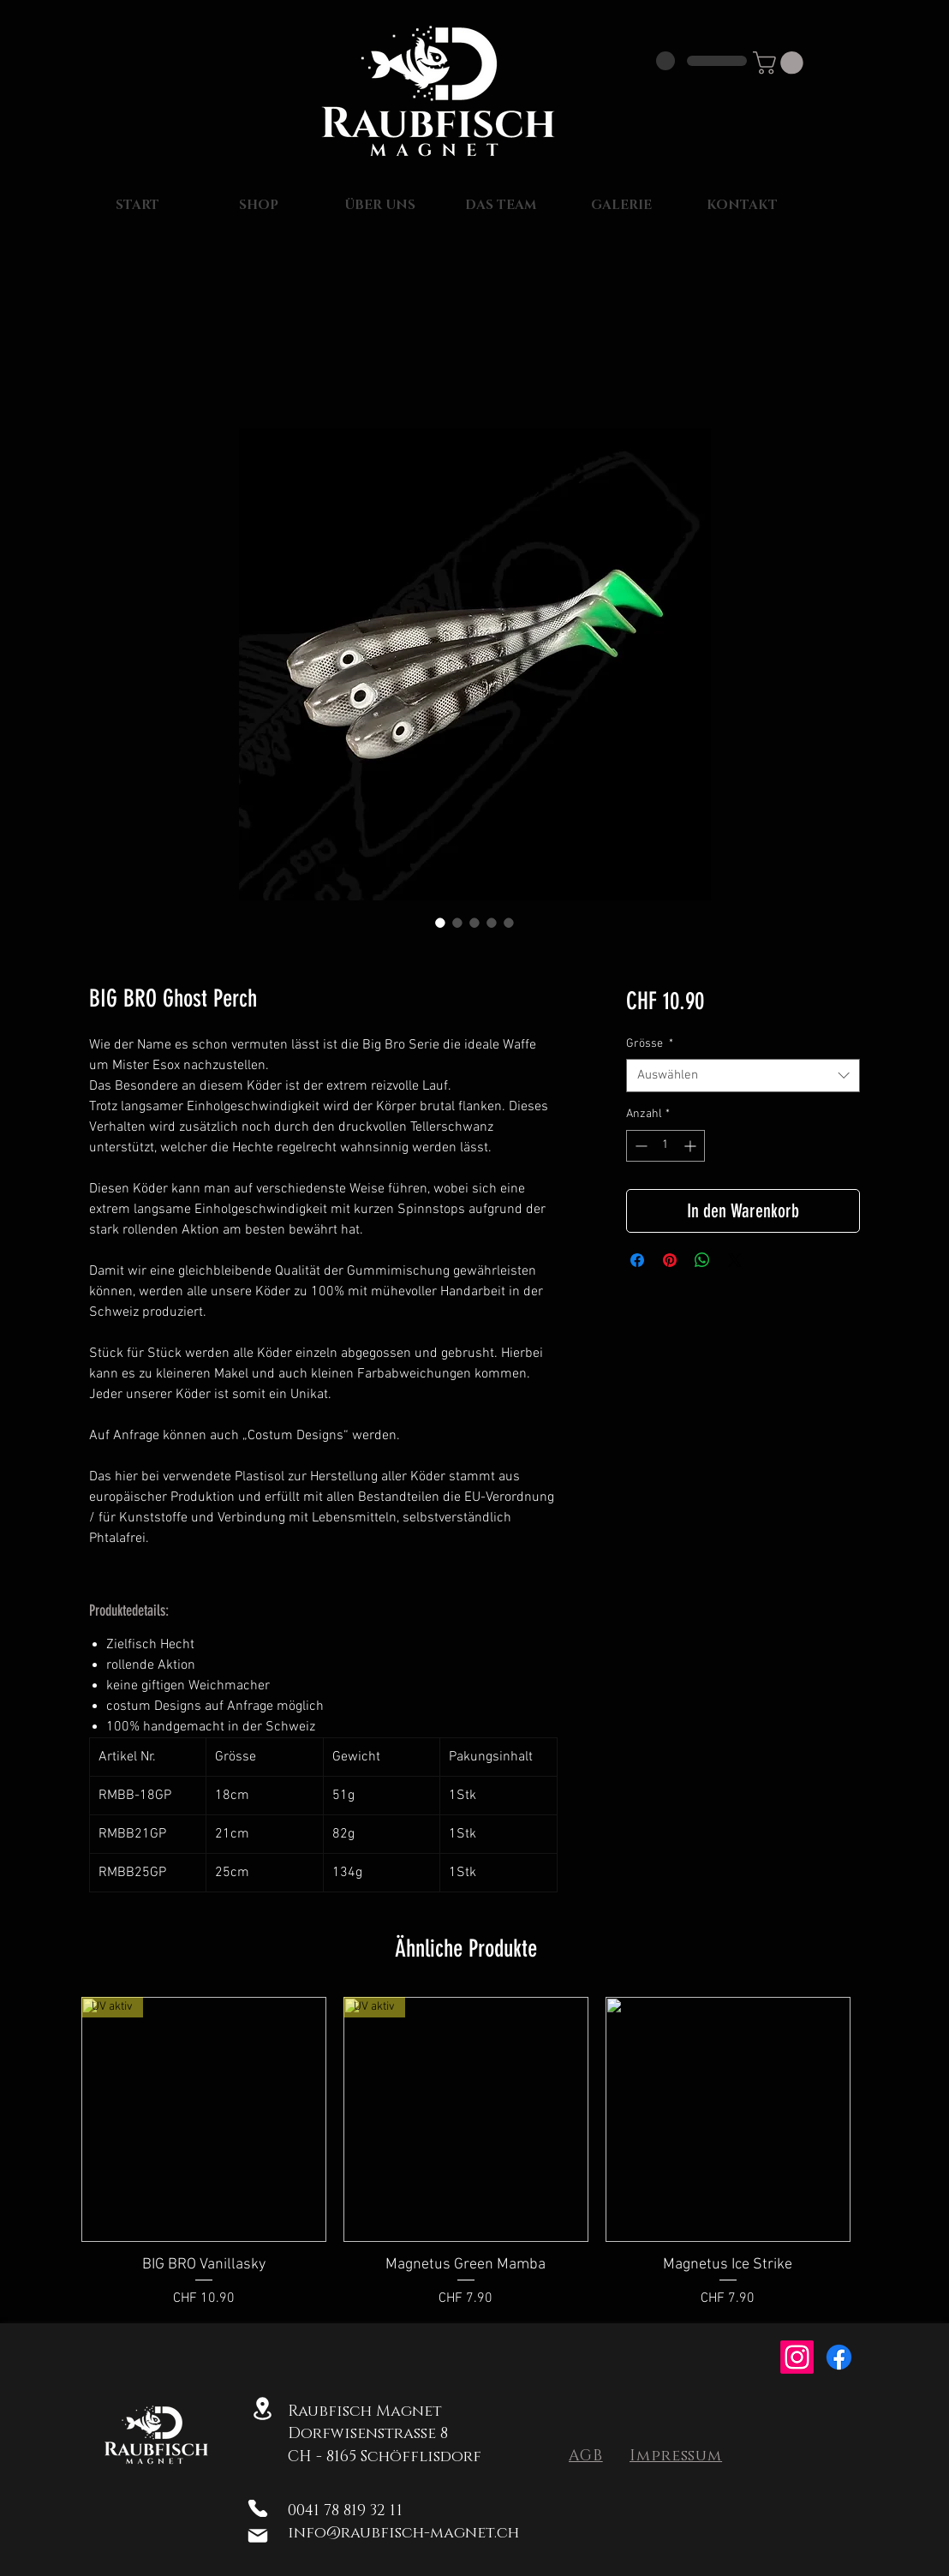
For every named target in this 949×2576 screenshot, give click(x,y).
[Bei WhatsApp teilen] (702, 1260)
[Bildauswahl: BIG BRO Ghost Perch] (440, 922)
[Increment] (691, 1146)
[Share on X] (735, 1260)
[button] (781, 63)
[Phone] (257, 2508)
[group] (466, 2153)
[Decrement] (639, 1146)
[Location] (262, 2408)
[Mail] (257, 2535)
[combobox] (743, 1075)
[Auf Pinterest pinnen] (670, 1260)
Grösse (649, 1044)
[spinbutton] (665, 1146)
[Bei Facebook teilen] (637, 1260)
